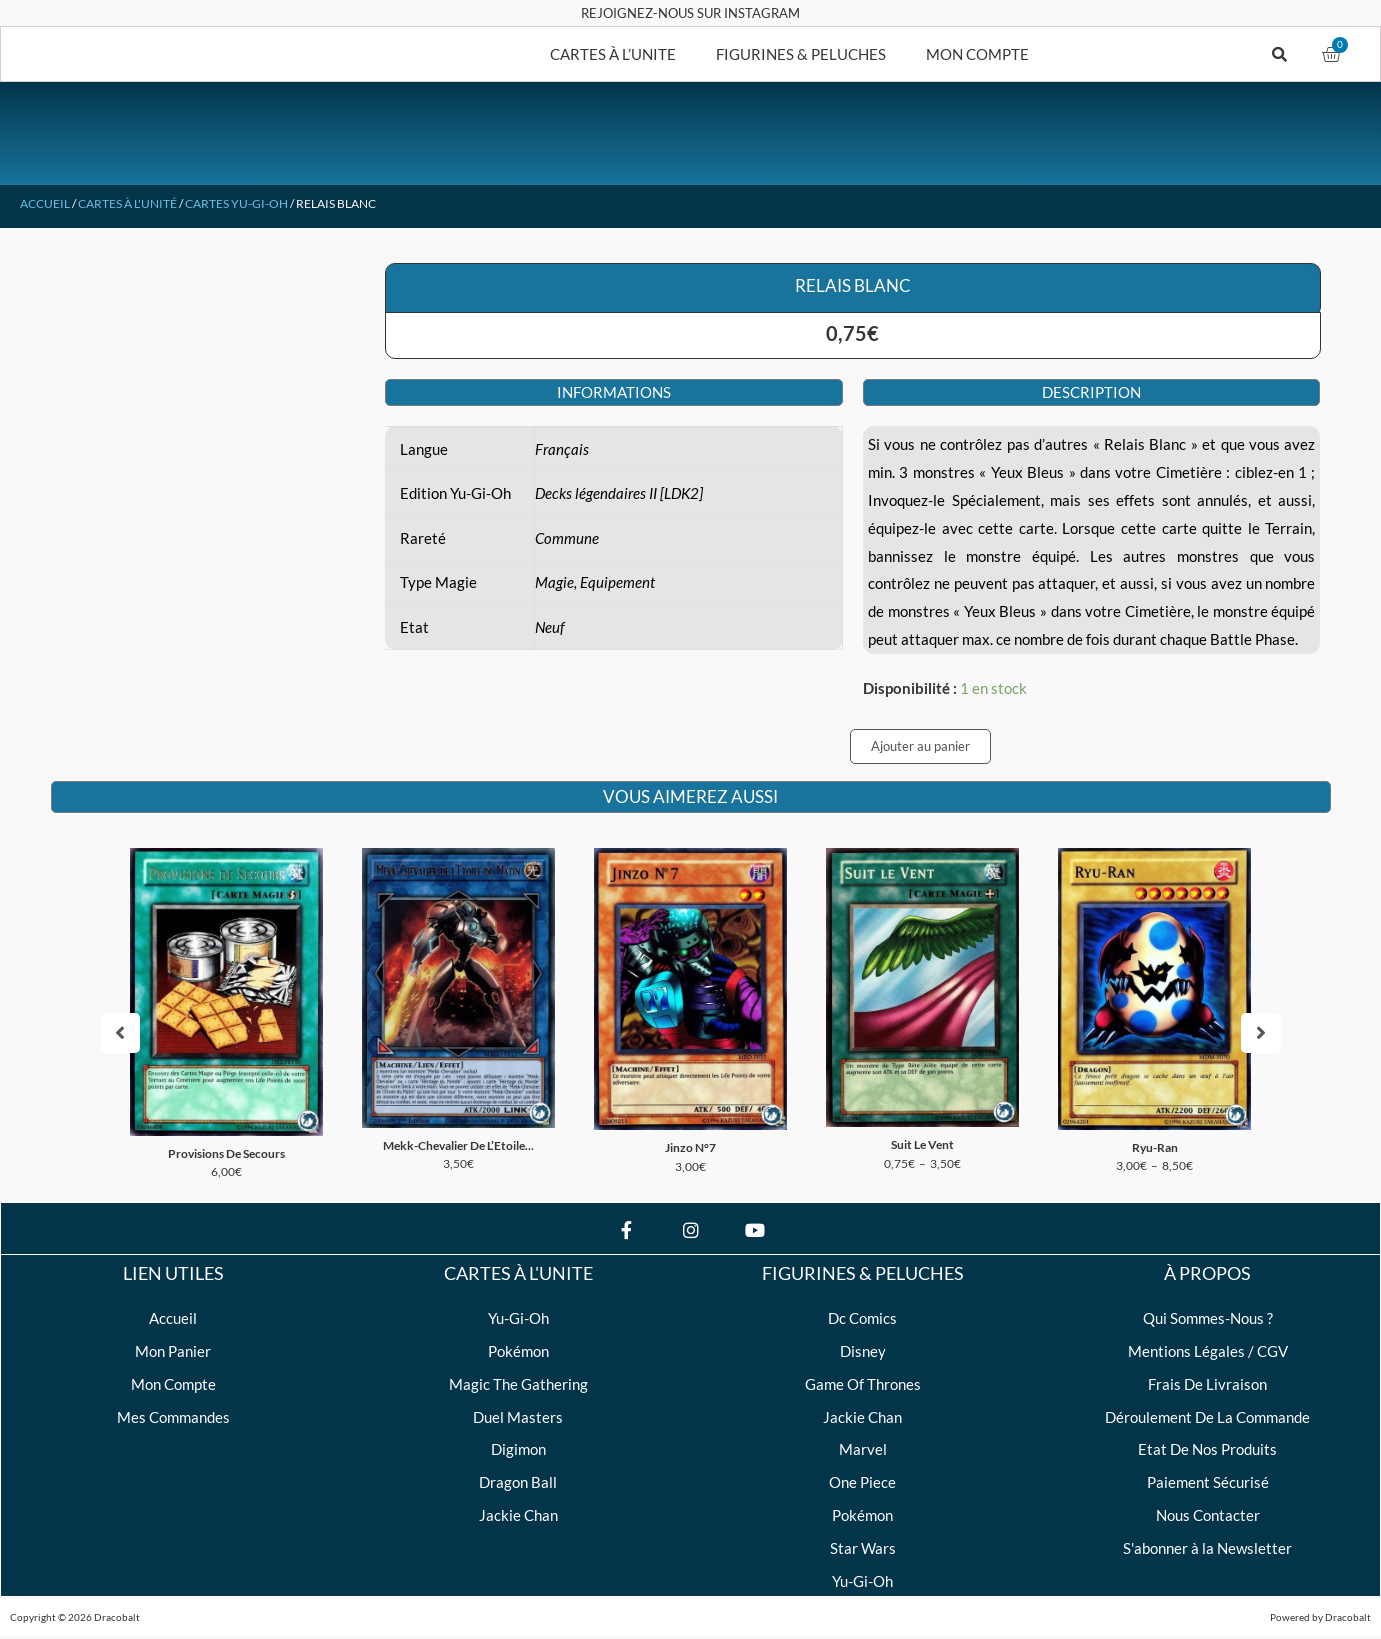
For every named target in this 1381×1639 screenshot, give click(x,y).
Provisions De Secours (226, 1154)
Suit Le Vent (922, 1145)
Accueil (45, 203)
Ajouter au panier (920, 746)
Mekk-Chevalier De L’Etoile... (458, 1146)
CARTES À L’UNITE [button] (613, 54)
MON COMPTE (977, 54)
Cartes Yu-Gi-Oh (236, 203)
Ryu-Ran (1155, 1148)
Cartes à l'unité (127, 203)
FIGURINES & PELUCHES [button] (801, 54)
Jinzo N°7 (690, 1148)
